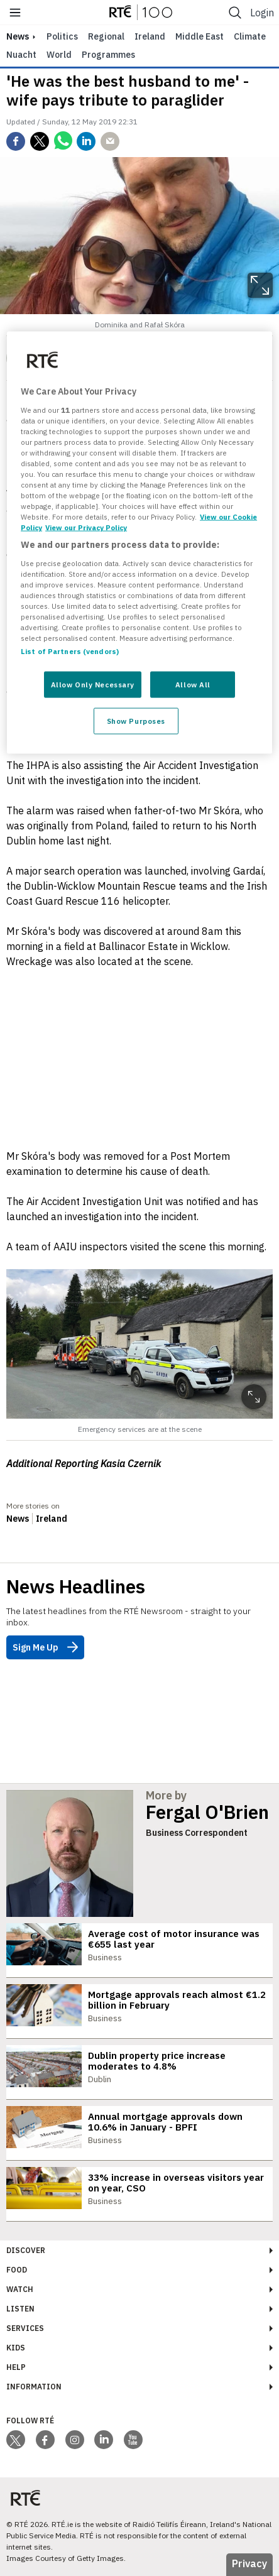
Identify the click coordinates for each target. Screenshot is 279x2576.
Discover (25, 2250)
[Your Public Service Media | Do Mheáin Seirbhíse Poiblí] (25, 2498)
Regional (106, 36)
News (17, 1518)
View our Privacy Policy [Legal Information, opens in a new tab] (86, 527)
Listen (20, 2308)
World (59, 54)
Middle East (199, 36)
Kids (15, 2347)
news (17, 36)
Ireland (149, 36)
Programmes (108, 54)
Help (16, 2367)
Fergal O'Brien (207, 1812)
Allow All (193, 684)
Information (34, 2386)
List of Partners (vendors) (70, 651)
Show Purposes (136, 721)
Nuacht (21, 54)
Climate (250, 36)
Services (25, 2328)
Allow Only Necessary (92, 684)
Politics (62, 36)
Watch (19, 2289)
